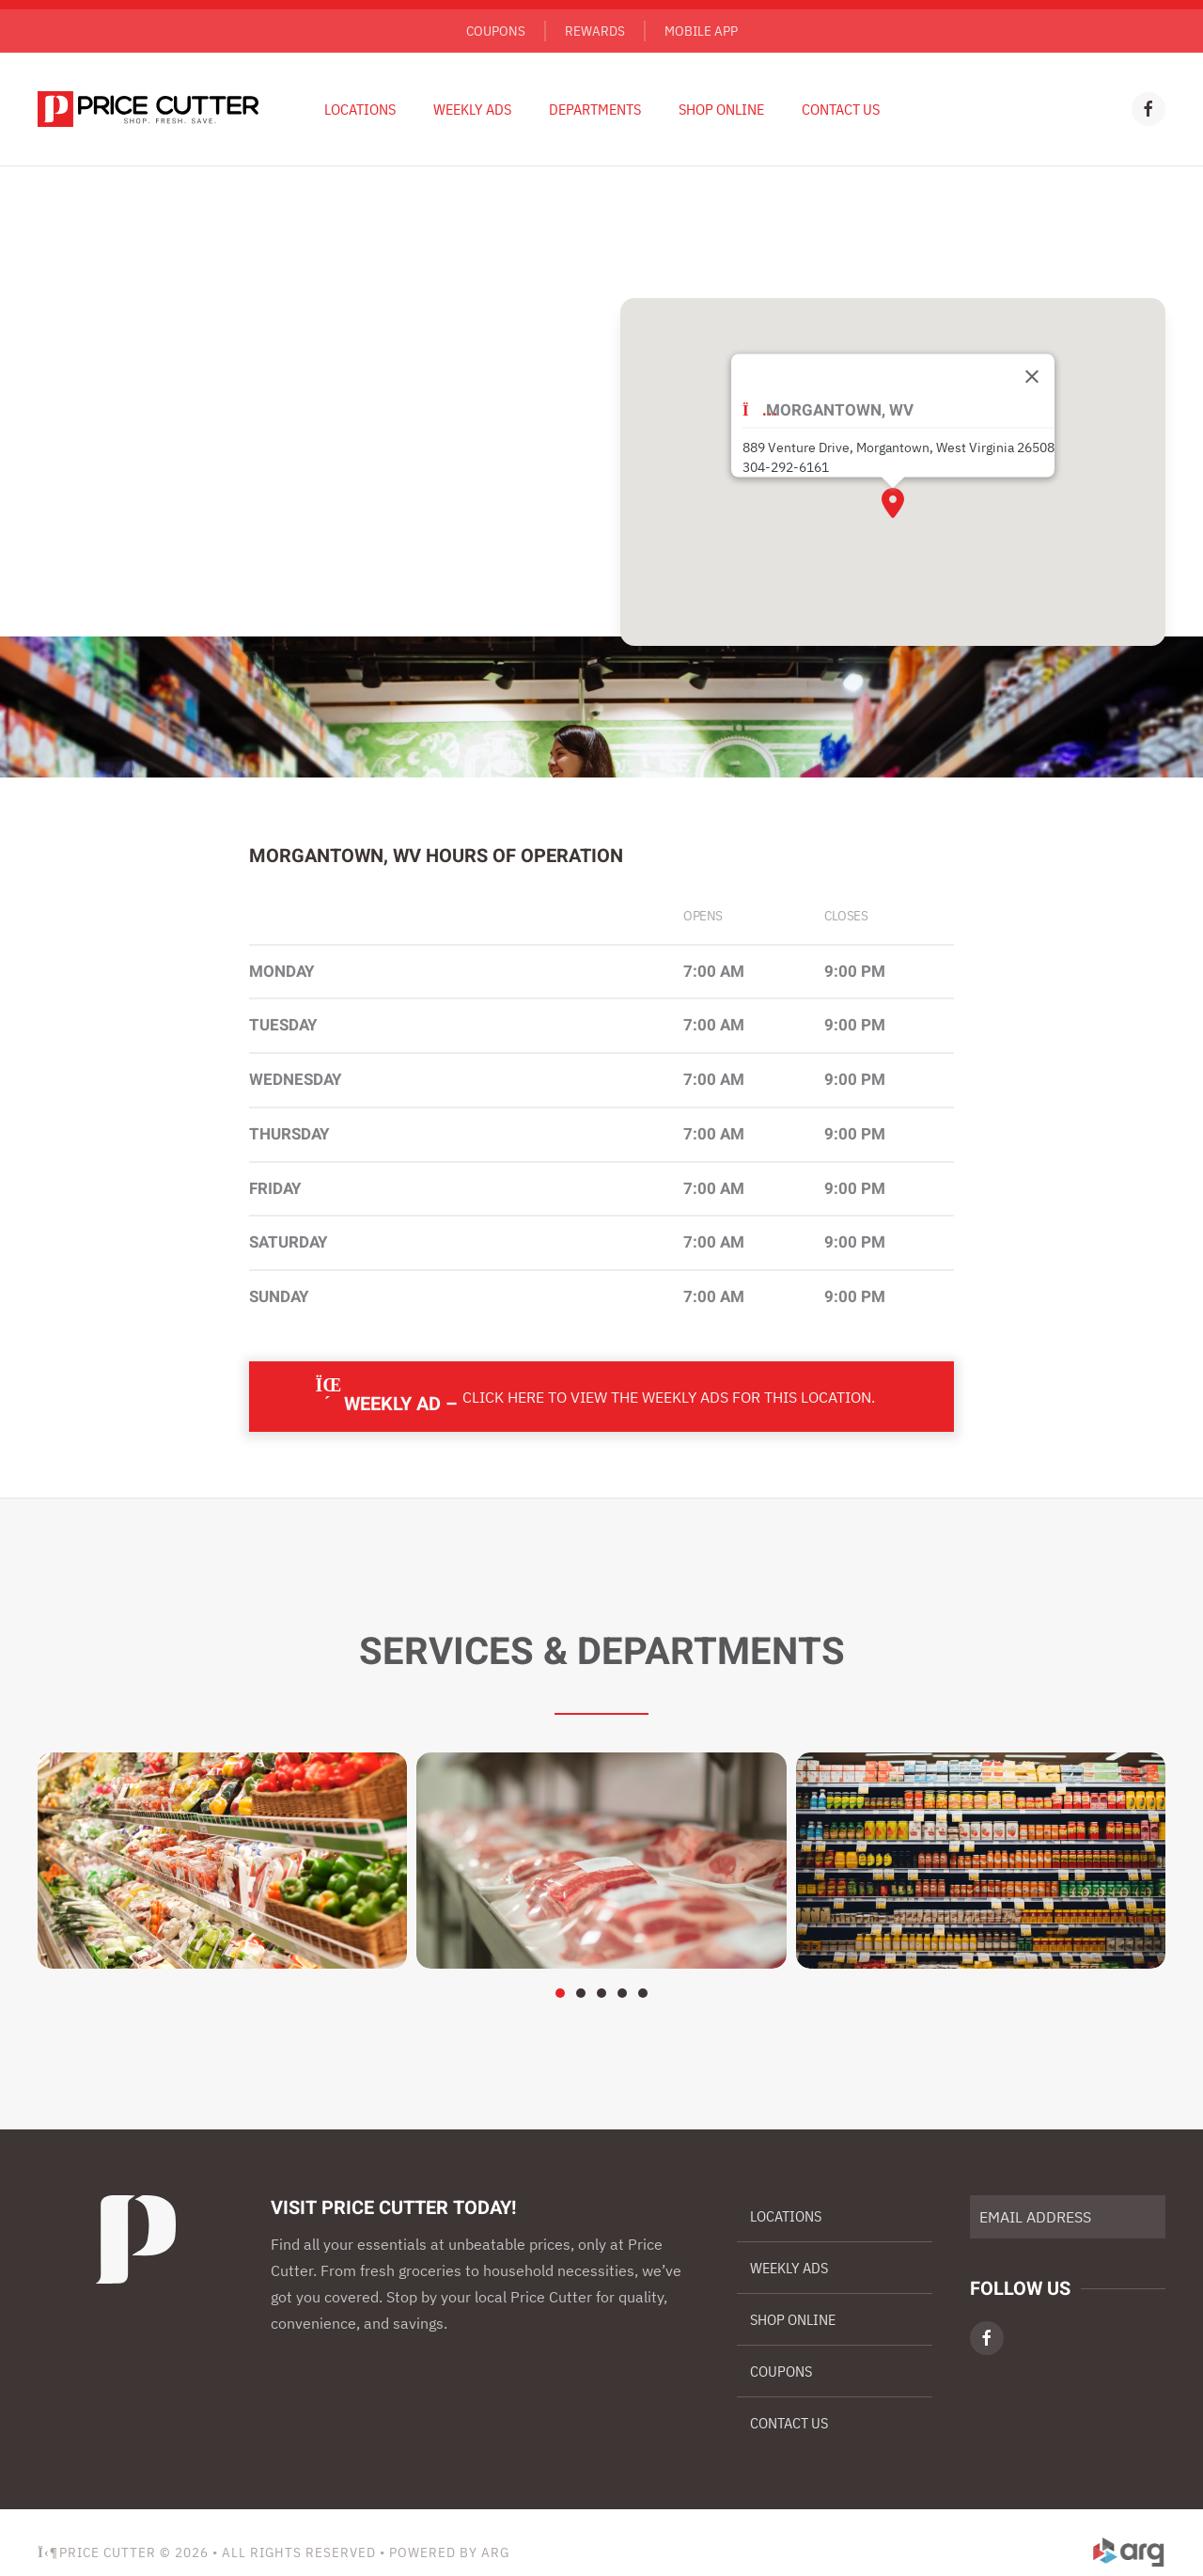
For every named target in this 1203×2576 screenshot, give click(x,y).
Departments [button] (595, 109)
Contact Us (841, 109)
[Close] (1032, 377)
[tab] (560, 1993)
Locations (360, 109)
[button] (893, 503)
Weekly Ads (789, 2267)
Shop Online (721, 109)
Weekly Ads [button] (472, 109)
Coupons (495, 30)
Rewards (595, 30)
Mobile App (701, 30)
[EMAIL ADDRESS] (1067, 2216)
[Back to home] (148, 109)
